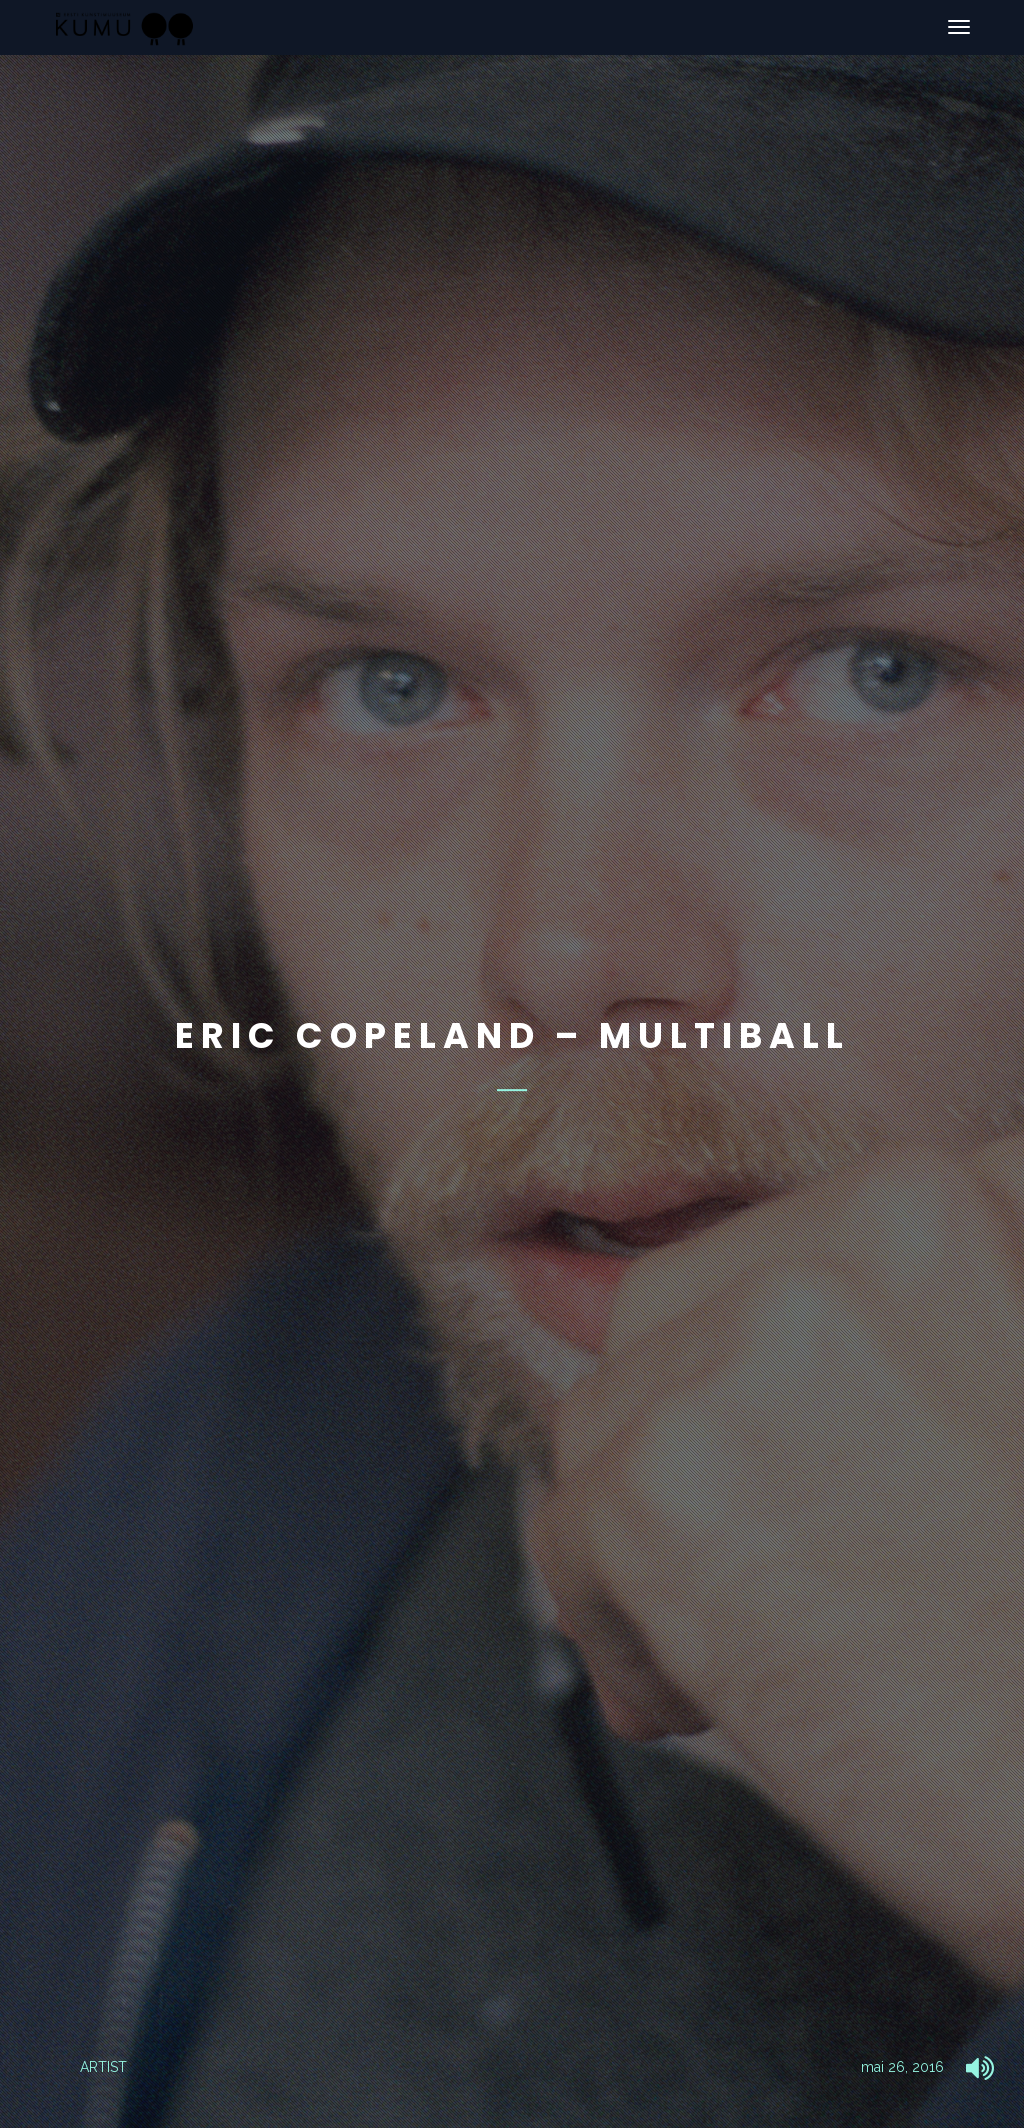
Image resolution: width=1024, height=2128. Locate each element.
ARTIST (103, 2067)
